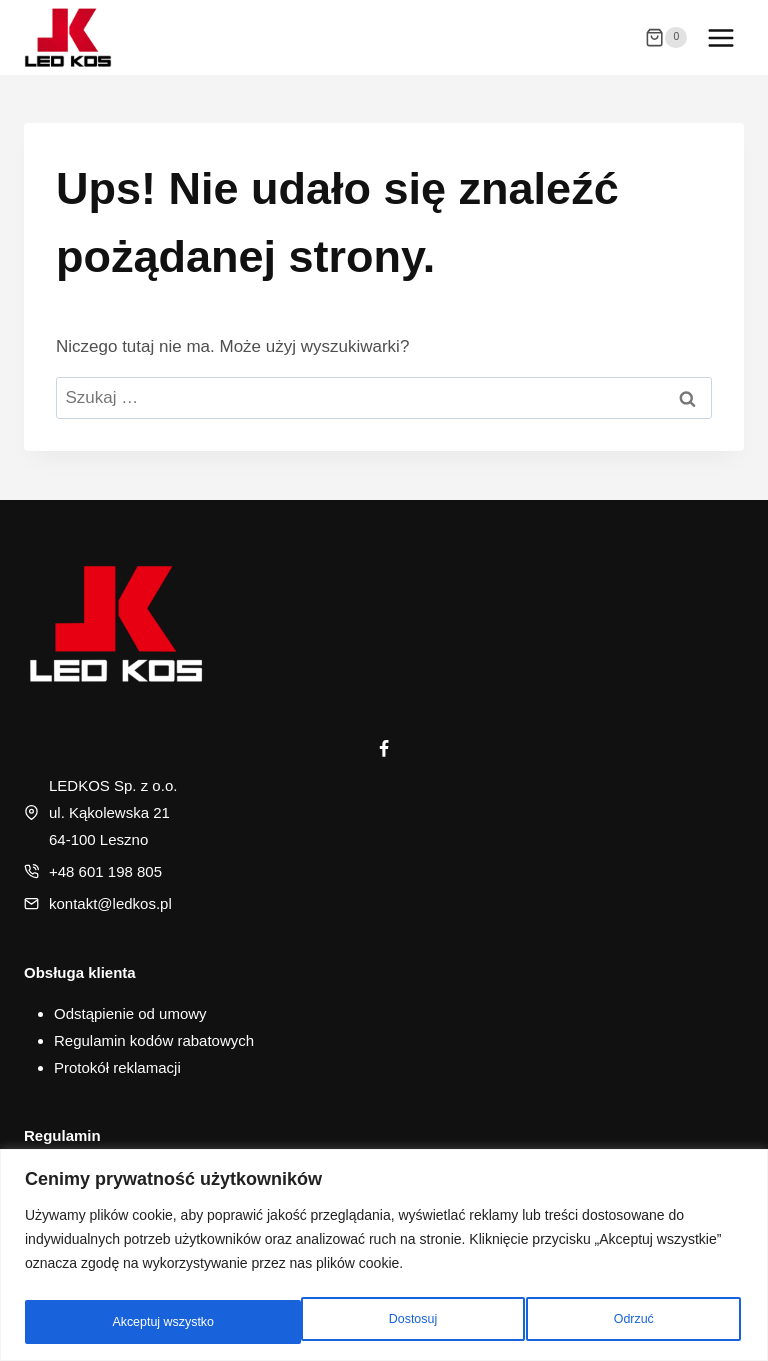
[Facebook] (384, 749)
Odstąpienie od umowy (130, 1013)
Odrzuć (353, 1322)
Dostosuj (133, 1322)
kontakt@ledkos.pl (110, 903)
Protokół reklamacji (117, 1067)
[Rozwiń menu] (720, 37)
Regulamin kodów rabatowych (154, 1040)
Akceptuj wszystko (604, 1322)
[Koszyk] (666, 38)
